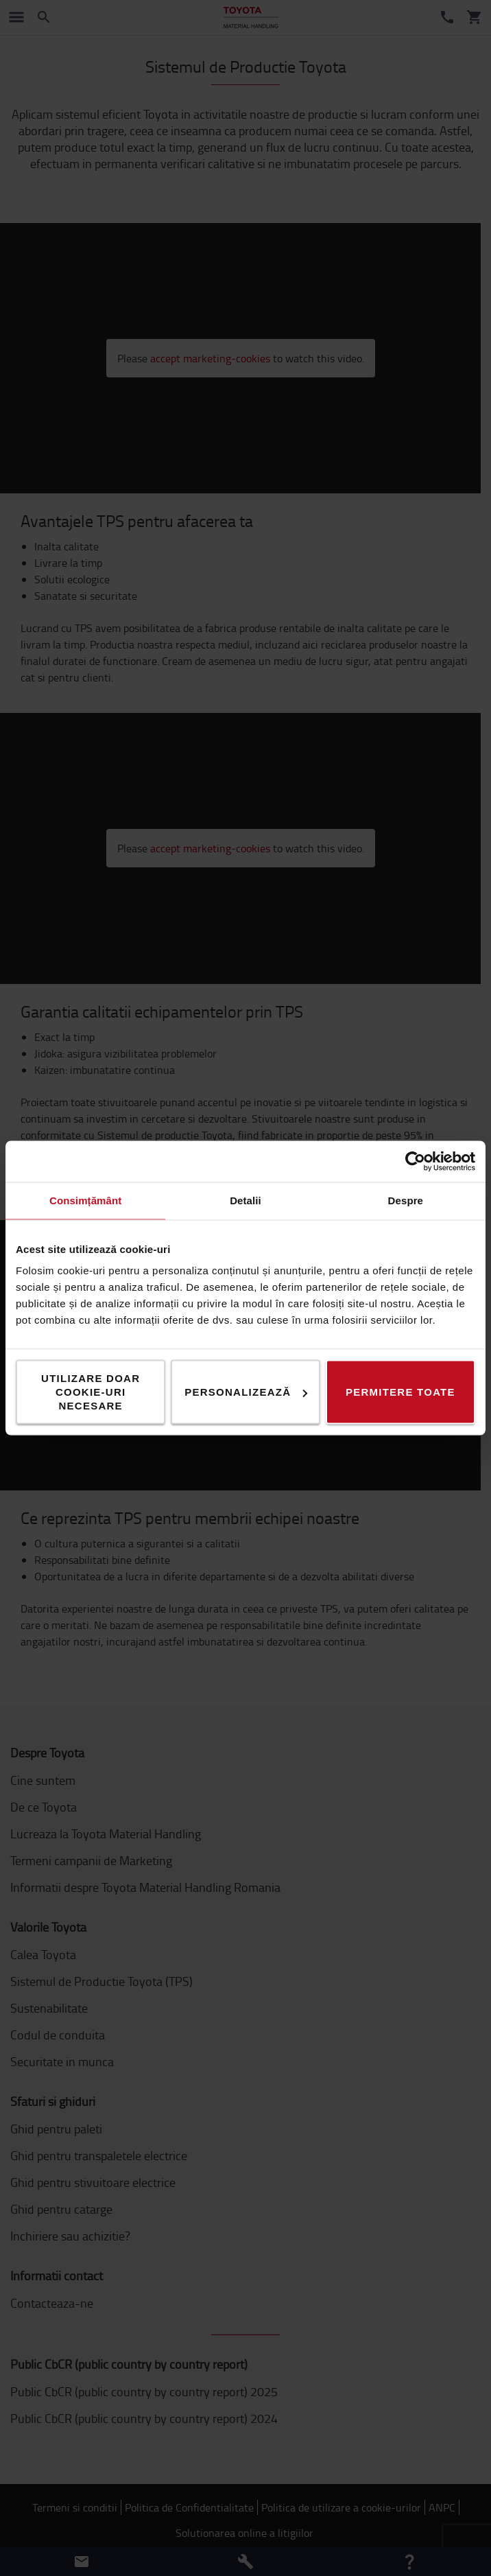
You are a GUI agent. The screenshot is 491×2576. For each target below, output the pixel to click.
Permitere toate (400, 1392)
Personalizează (245, 1392)
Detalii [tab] (245, 1200)
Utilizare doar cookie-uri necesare (90, 1392)
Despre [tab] (405, 1200)
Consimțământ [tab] (85, 1200)
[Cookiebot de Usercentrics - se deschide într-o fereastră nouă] (415, 1161)
